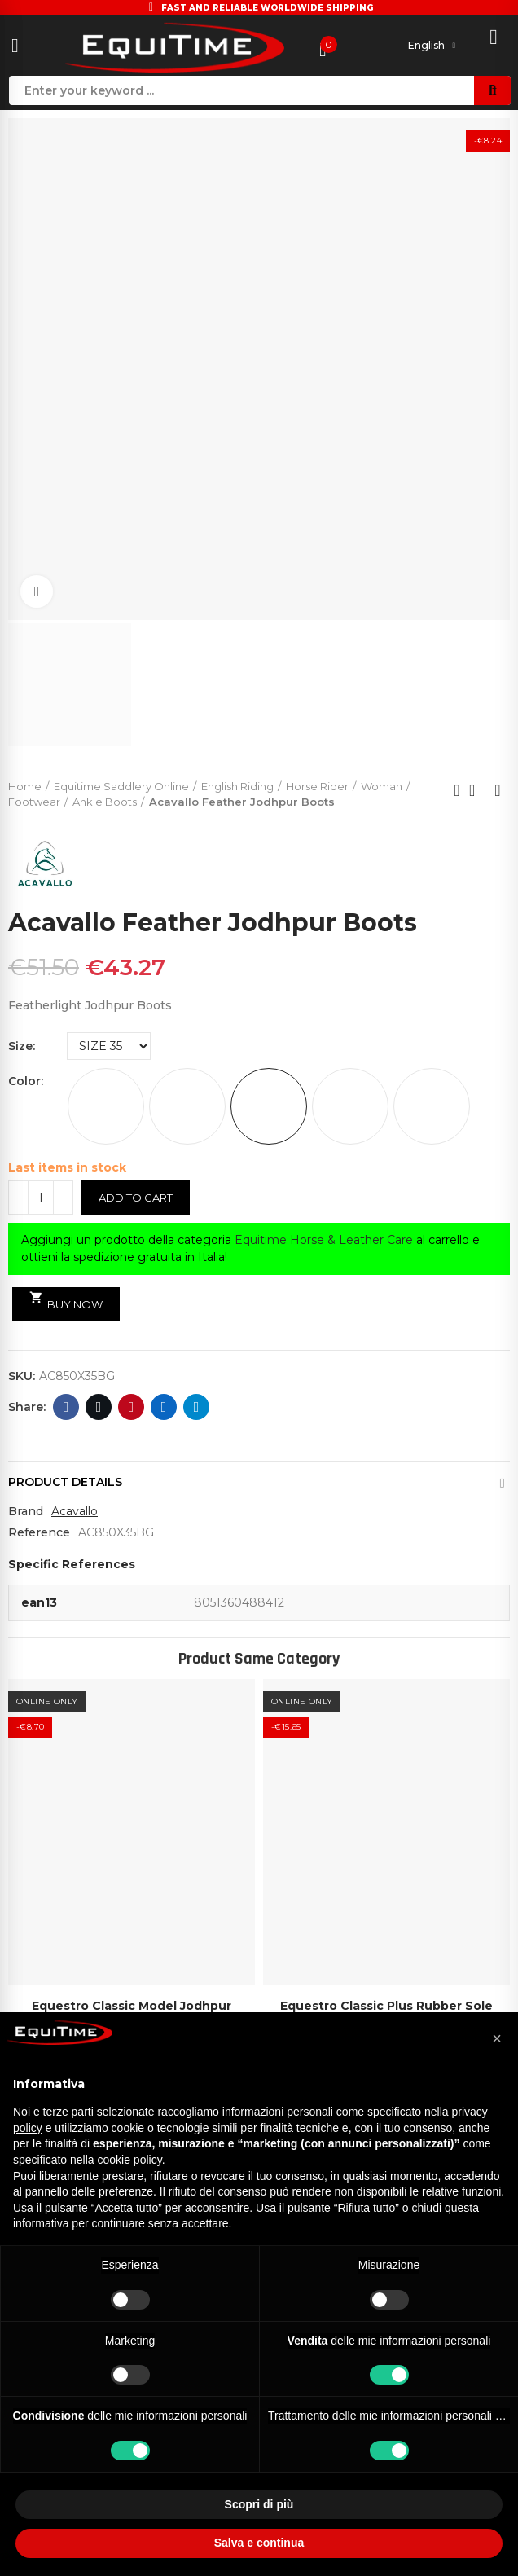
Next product (497, 790)
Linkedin (164, 1407)
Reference (39, 1532)
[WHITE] (106, 1106)
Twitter (99, 1407)
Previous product (457, 790)
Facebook (66, 1407)
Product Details (65, 1482)
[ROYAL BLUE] (431, 1106)
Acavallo (74, 1511)
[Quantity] (40, 1197)
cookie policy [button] (130, 2159)
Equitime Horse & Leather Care (324, 1240)
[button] (497, 2038)
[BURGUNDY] (268, 1106)
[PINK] (350, 1106)
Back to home (477, 790)
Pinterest (131, 1407)
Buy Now (66, 1301)
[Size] (109, 1046)
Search (492, 90)
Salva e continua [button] (259, 2542)
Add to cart (136, 1197)
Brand (25, 1511)
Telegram (197, 1407)
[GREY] (187, 1106)
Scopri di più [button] (259, 2504)
